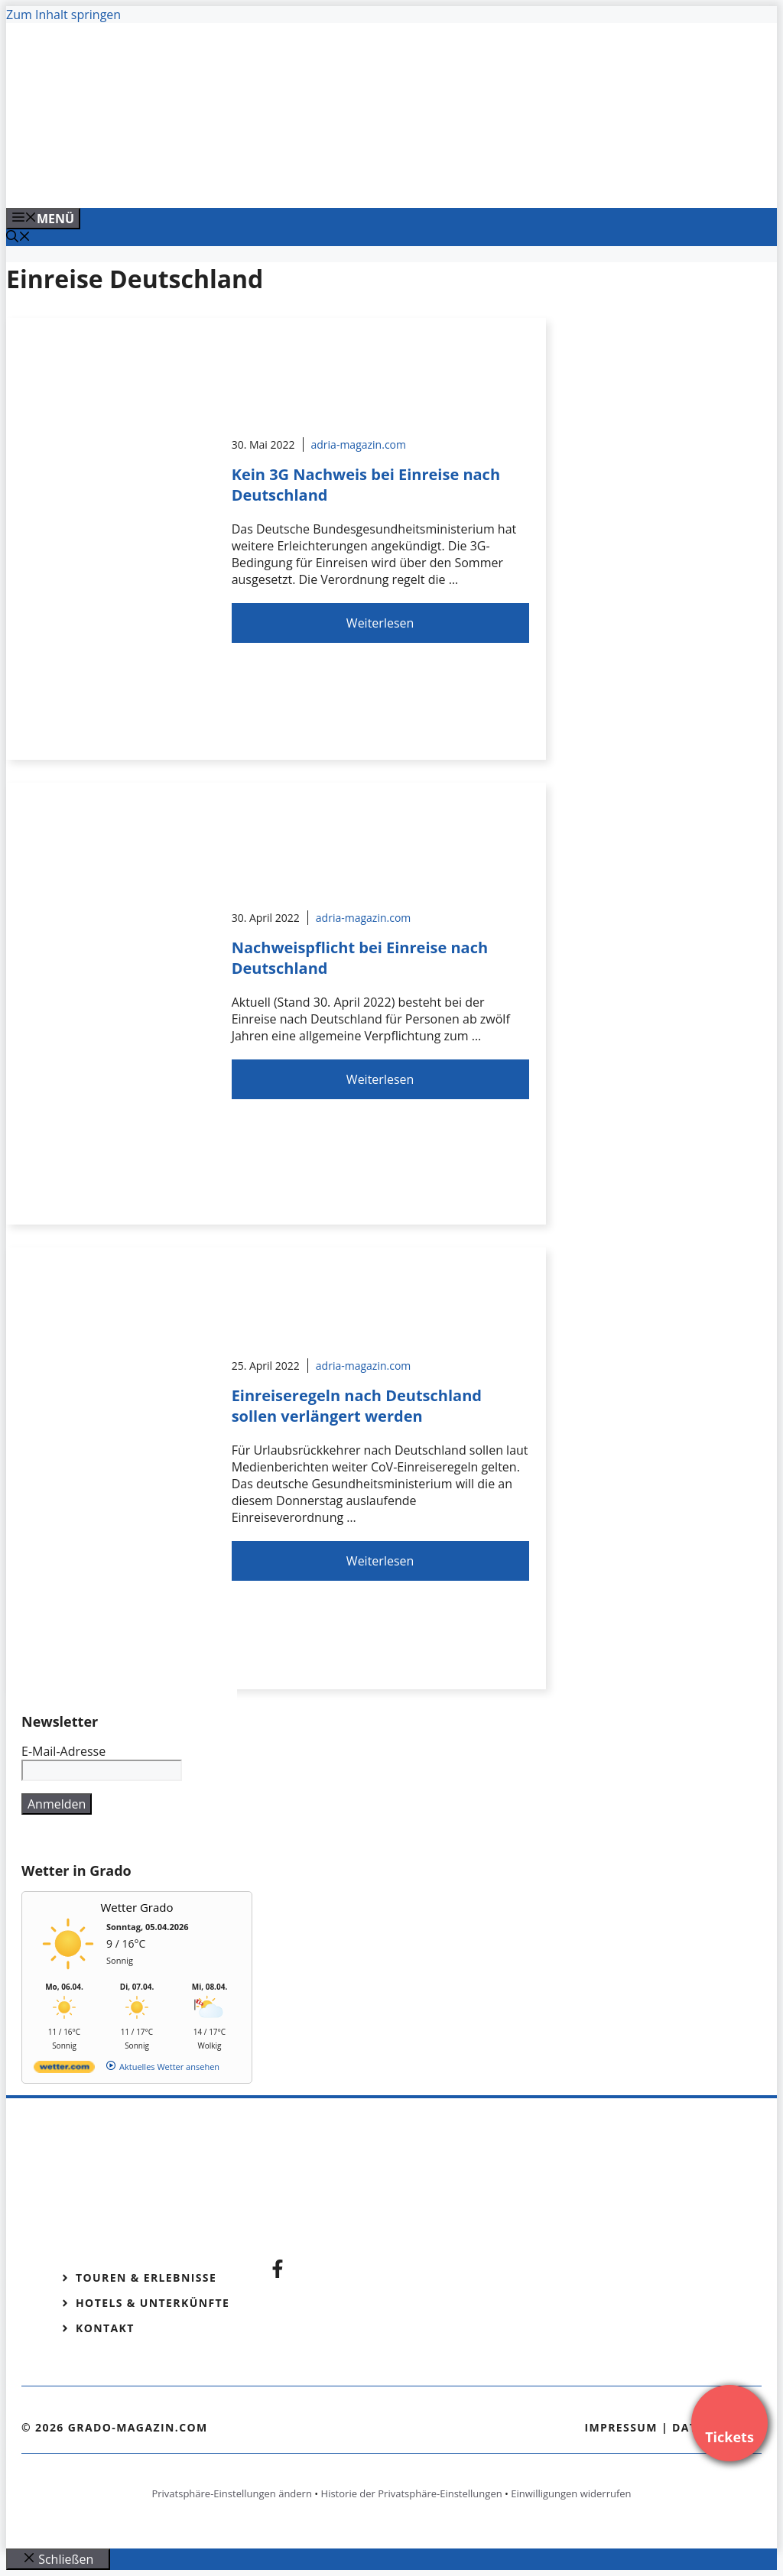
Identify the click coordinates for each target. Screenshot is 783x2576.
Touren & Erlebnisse (146, 2277)
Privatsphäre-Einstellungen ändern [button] (231, 2493)
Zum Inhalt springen (63, 14)
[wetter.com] (64, 2069)
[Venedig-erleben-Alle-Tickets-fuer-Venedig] (315, 179)
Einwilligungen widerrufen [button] (571, 2493)
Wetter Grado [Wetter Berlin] (137, 1907)
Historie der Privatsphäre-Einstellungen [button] (411, 2493)
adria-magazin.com (358, 444)
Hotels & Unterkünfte (152, 2302)
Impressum (621, 2427)
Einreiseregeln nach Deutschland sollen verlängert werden (357, 1405)
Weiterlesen (380, 623)
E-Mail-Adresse (63, 1751)
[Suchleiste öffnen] (18, 237)
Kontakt (105, 2328)
